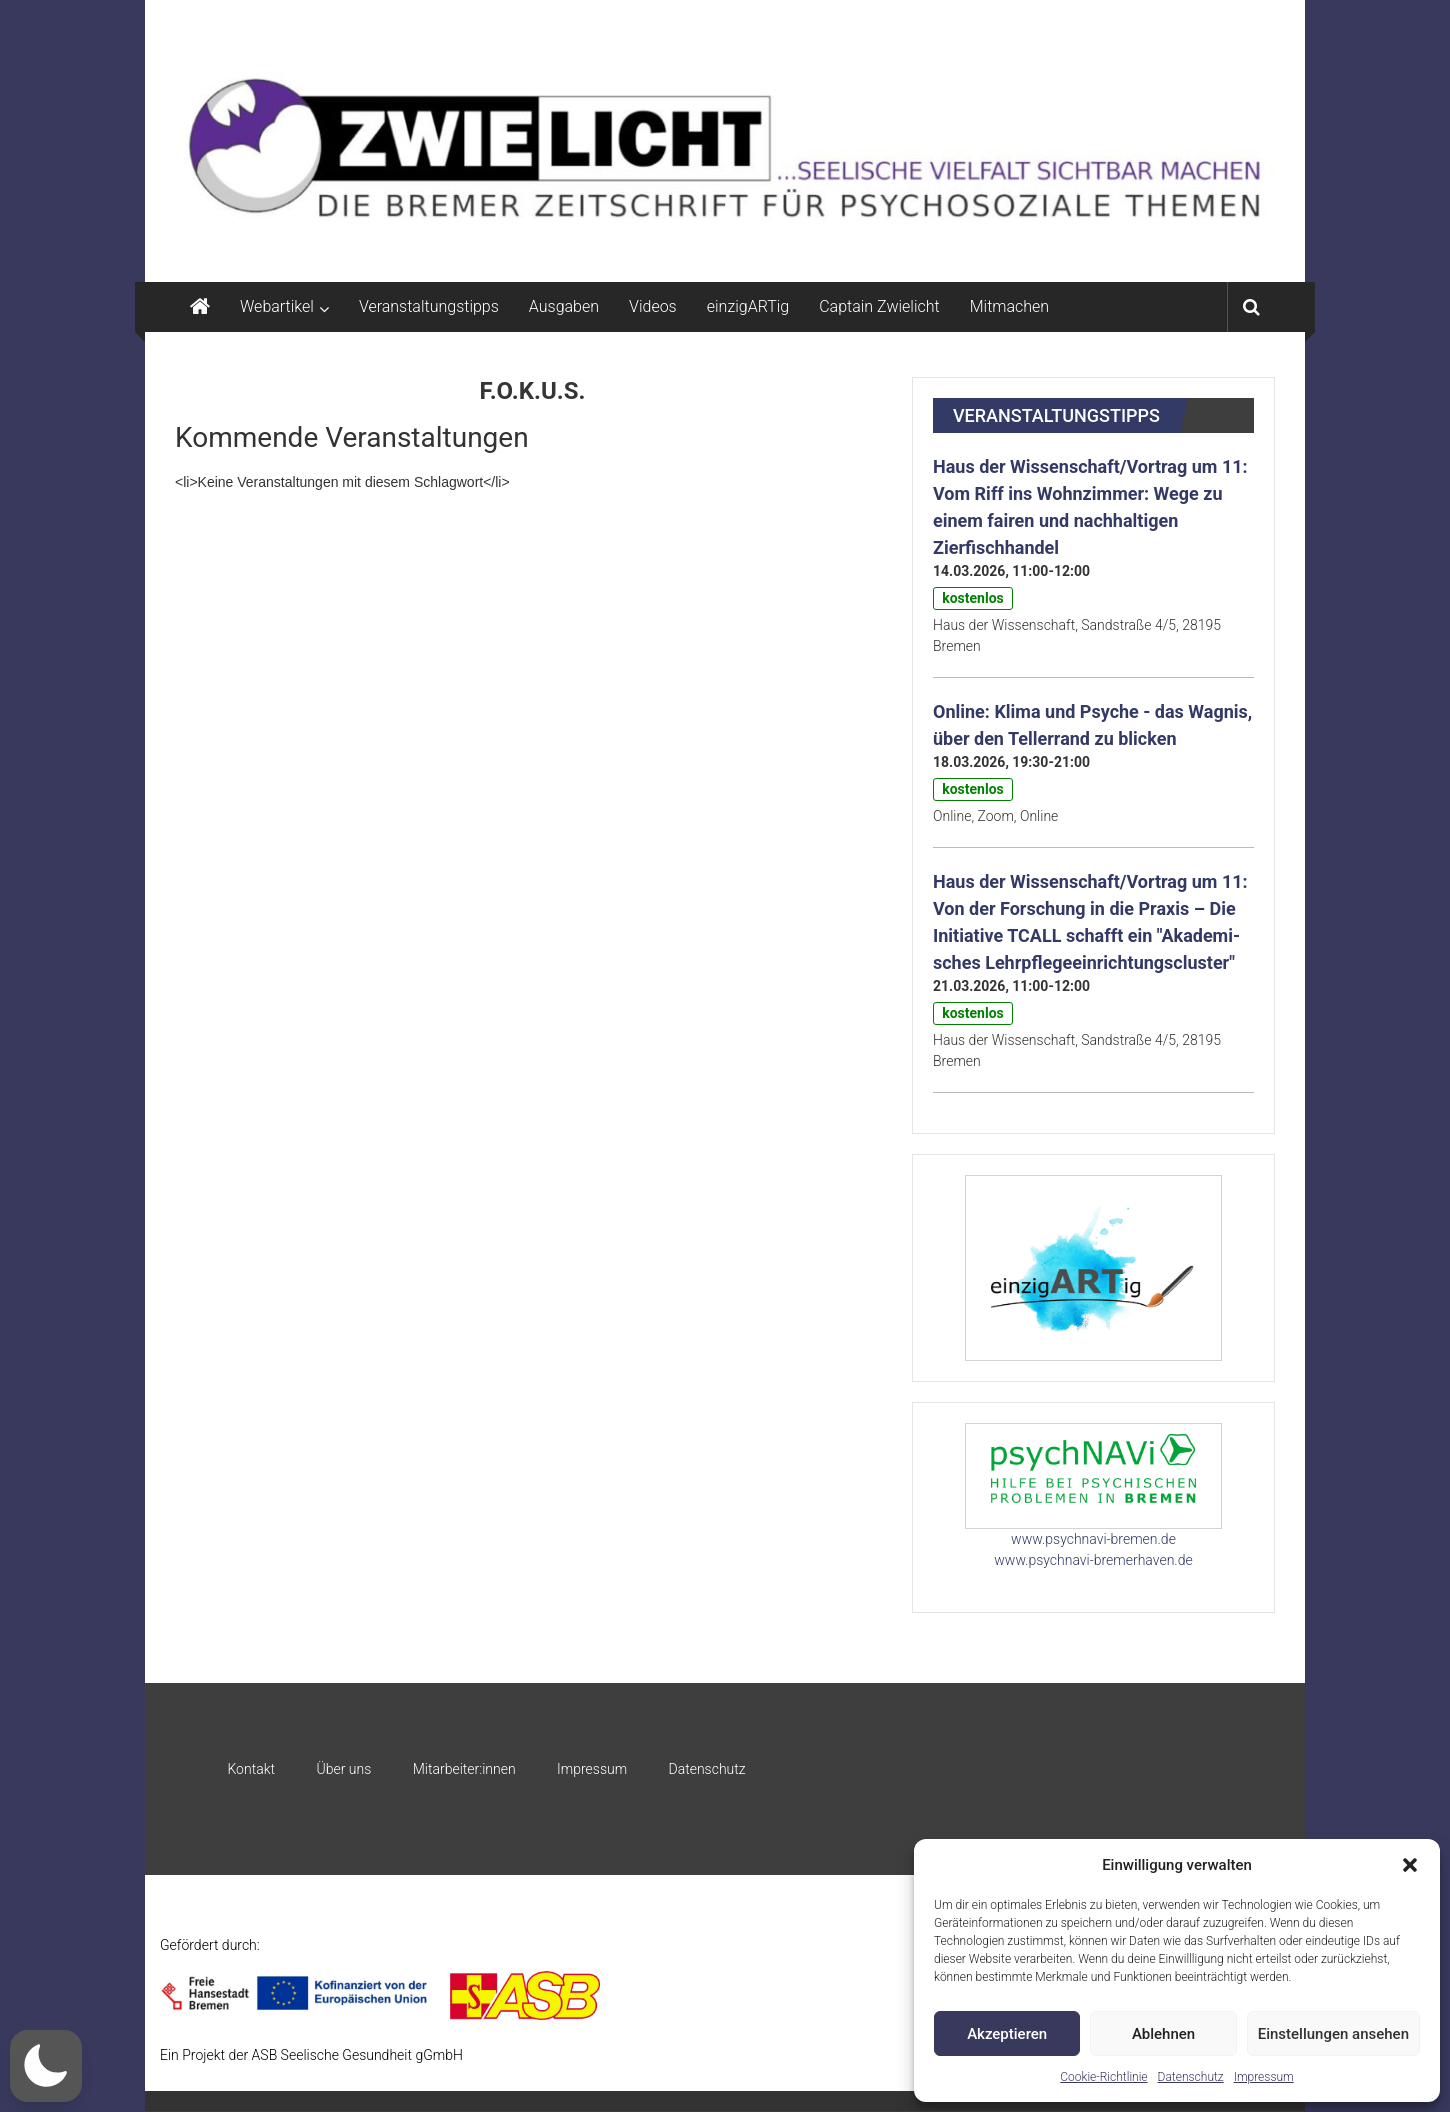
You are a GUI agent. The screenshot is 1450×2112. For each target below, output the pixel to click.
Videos (653, 306)
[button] (1410, 1865)
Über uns (343, 1769)
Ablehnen (1163, 2034)
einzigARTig (748, 306)
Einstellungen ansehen (1333, 2034)
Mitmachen (1009, 306)
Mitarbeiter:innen (464, 1769)
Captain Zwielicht (879, 306)
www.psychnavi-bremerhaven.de (1093, 1560)
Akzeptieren (1007, 2034)
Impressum (1264, 2077)
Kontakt (251, 1769)
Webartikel (277, 306)
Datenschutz (1191, 2077)
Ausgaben (564, 306)
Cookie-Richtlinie (1103, 2077)
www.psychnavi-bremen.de (1093, 1539)
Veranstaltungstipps (429, 306)
